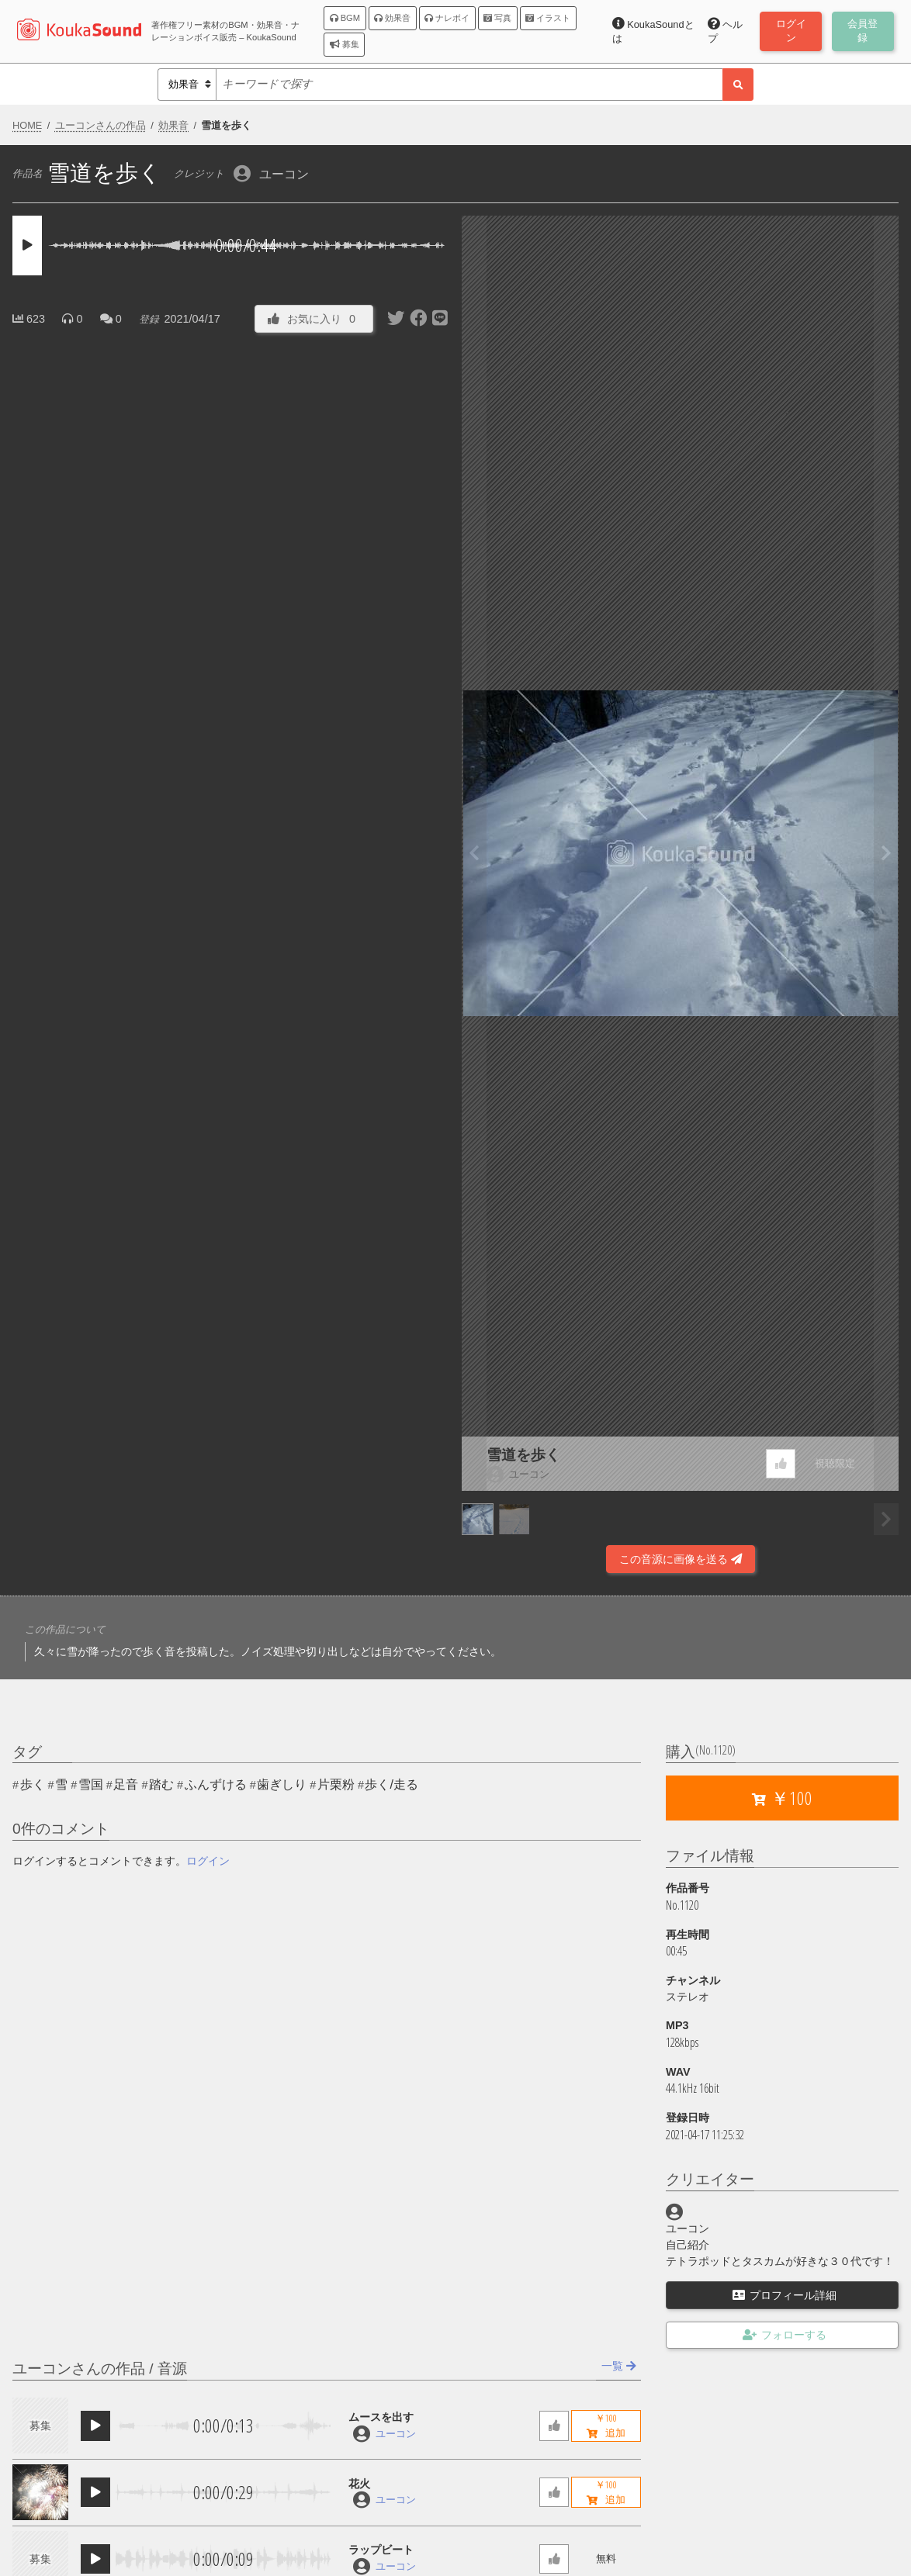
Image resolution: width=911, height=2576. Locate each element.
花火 (359, 2483)
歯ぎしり (282, 1784)
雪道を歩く (523, 1455)
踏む (161, 1784)
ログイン (208, 1861)
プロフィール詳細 (785, 2295)
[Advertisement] (230, 1532)
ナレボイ (446, 17)
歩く (32, 1784)
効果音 (392, 17)
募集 (344, 44)
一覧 (618, 2366)
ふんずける (216, 1784)
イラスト (547, 17)
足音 (125, 1784)
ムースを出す (381, 2417)
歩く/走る (391, 1784)
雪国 (90, 1784)
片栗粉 (336, 1784)
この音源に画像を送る (680, 1559)
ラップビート (381, 2549)
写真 (497, 17)
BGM (345, 17)
